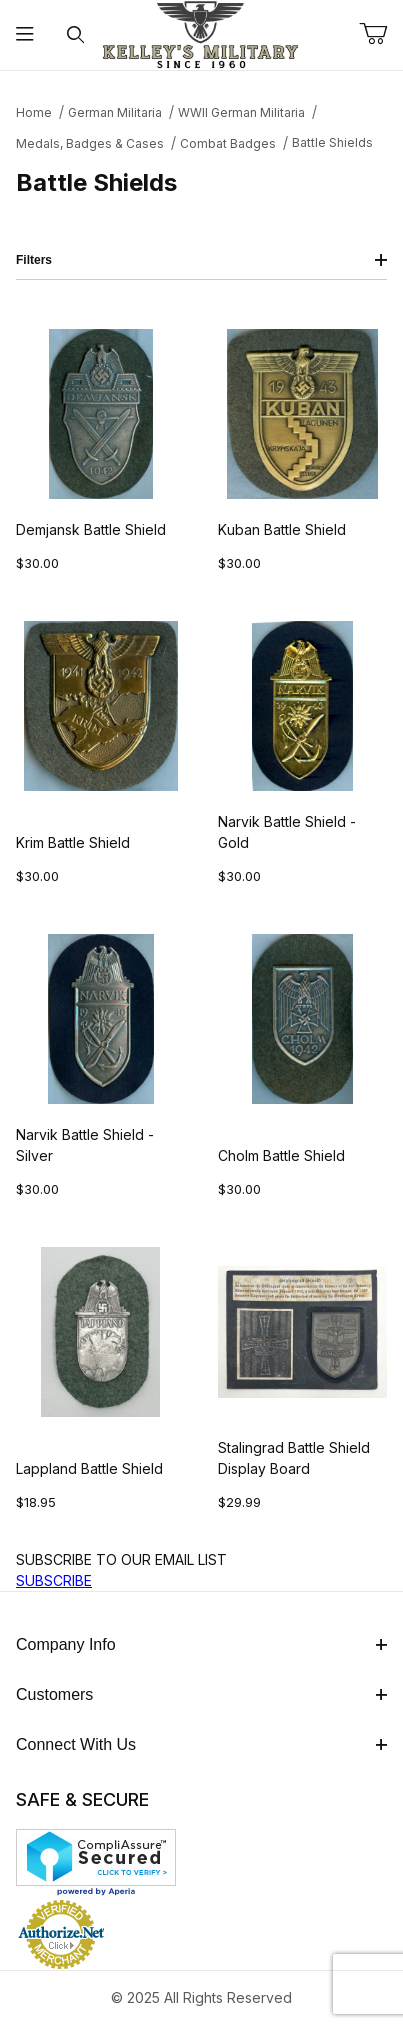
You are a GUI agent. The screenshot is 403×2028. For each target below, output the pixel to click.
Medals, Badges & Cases (90, 143)
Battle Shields (332, 142)
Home (34, 112)
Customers (201, 1694)
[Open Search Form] (75, 35)
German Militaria (115, 112)
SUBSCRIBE (54, 1580)
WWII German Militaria (241, 112)
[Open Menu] (25, 35)
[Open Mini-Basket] (381, 34)
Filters (201, 260)
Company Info (201, 1644)
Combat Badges (228, 143)
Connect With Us (201, 1744)
